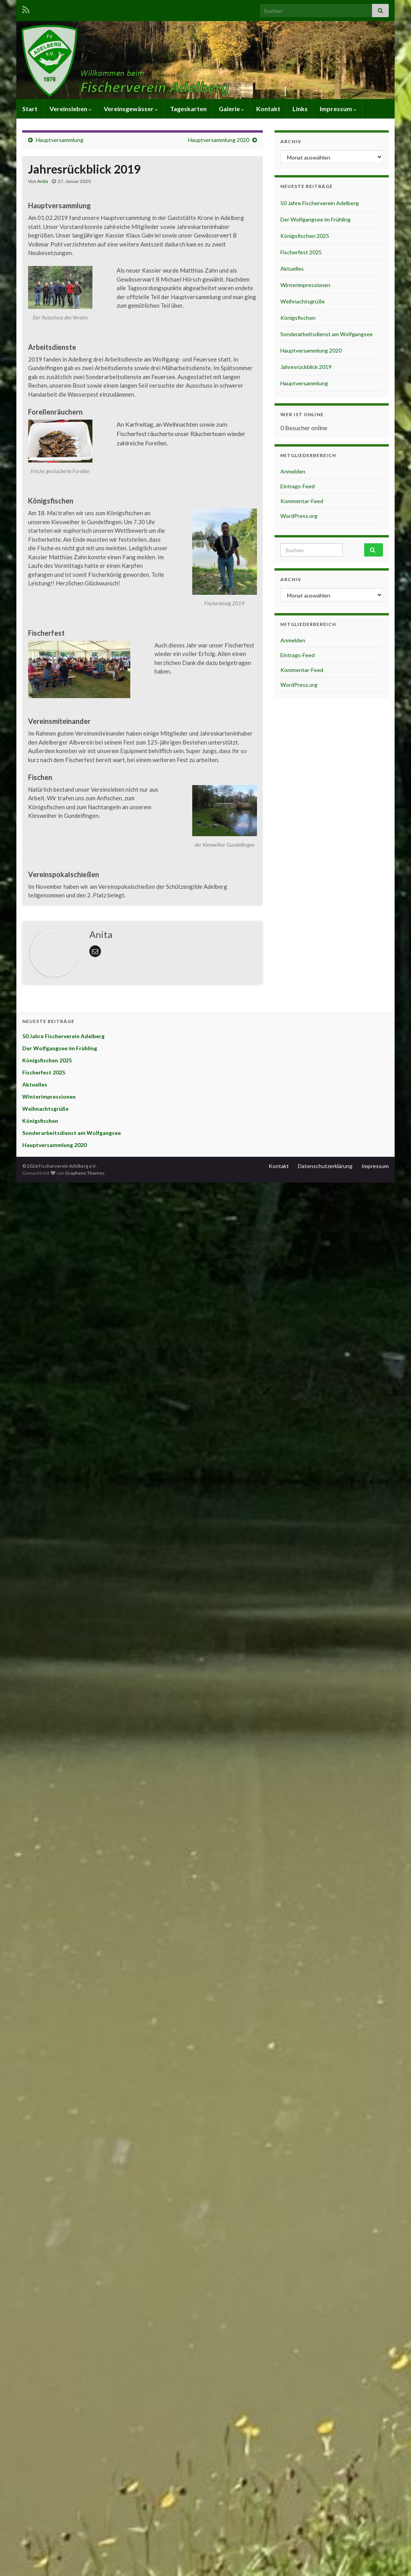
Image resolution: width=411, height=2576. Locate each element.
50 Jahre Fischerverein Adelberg (319, 203)
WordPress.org (298, 515)
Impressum (338, 108)
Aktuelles (292, 268)
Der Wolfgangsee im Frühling (315, 219)
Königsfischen (297, 317)
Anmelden (292, 471)
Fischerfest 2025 (301, 252)
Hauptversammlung (59, 140)
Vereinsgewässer (131, 108)
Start (29, 108)
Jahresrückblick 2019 (305, 366)
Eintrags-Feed (297, 486)
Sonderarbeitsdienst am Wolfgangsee (326, 334)
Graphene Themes (85, 1173)
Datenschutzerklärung (325, 1166)
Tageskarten (188, 108)
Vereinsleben (71, 108)
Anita (42, 181)
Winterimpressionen (305, 285)
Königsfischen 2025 (304, 235)
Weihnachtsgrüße (302, 301)
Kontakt (268, 108)
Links (300, 108)
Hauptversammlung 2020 (218, 140)
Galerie (231, 108)
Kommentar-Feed (301, 501)
